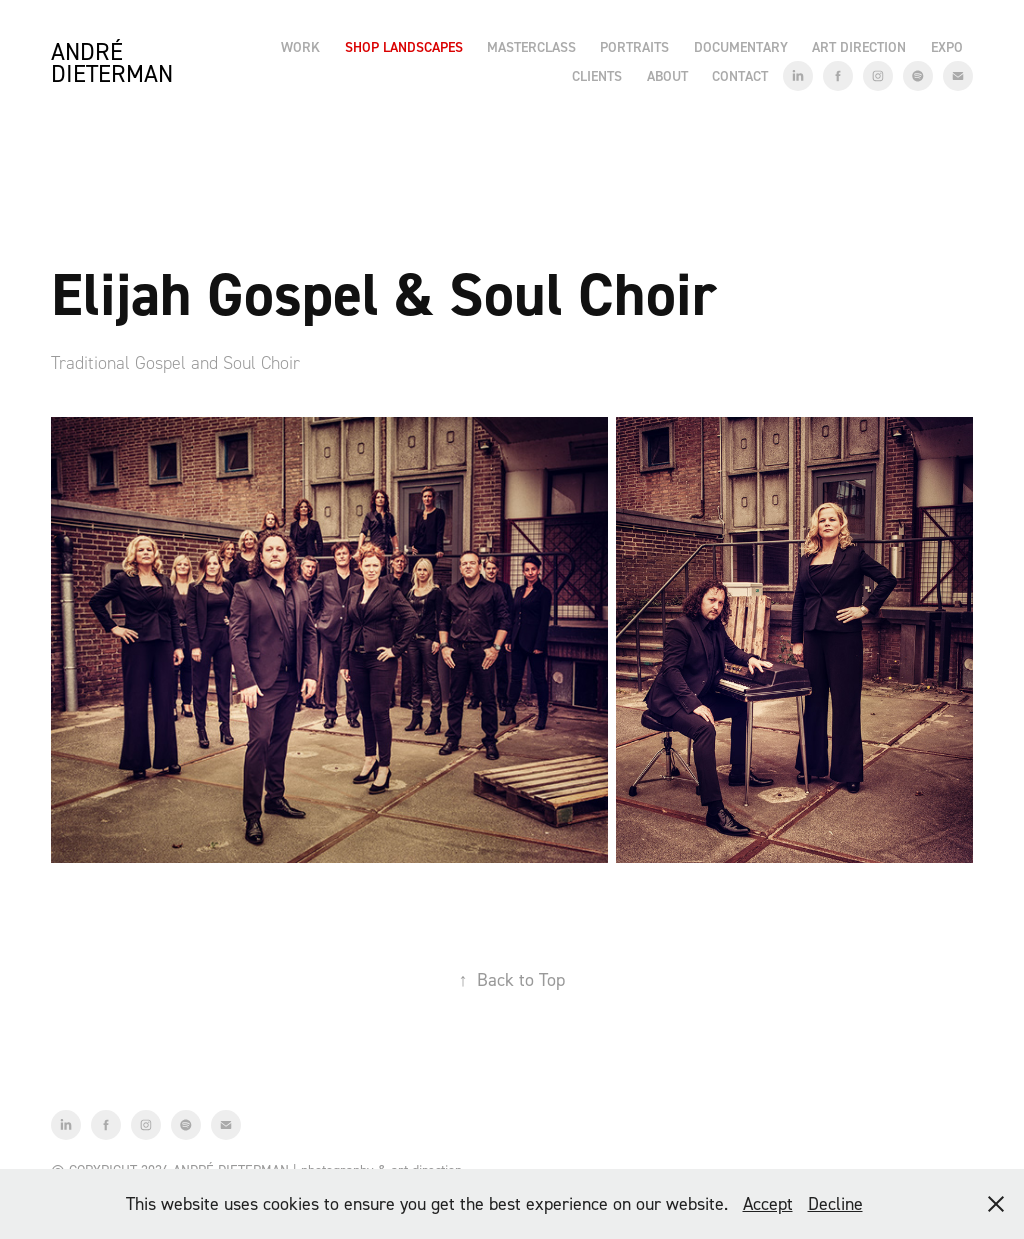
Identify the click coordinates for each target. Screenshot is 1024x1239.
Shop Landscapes (404, 47)
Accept (768, 1203)
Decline (835, 1203)
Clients (597, 76)
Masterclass (531, 47)
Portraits (634, 47)
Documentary (741, 47)
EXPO (947, 47)
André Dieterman (112, 62)
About (667, 76)
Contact (740, 76)
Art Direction (859, 47)
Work (300, 47)
